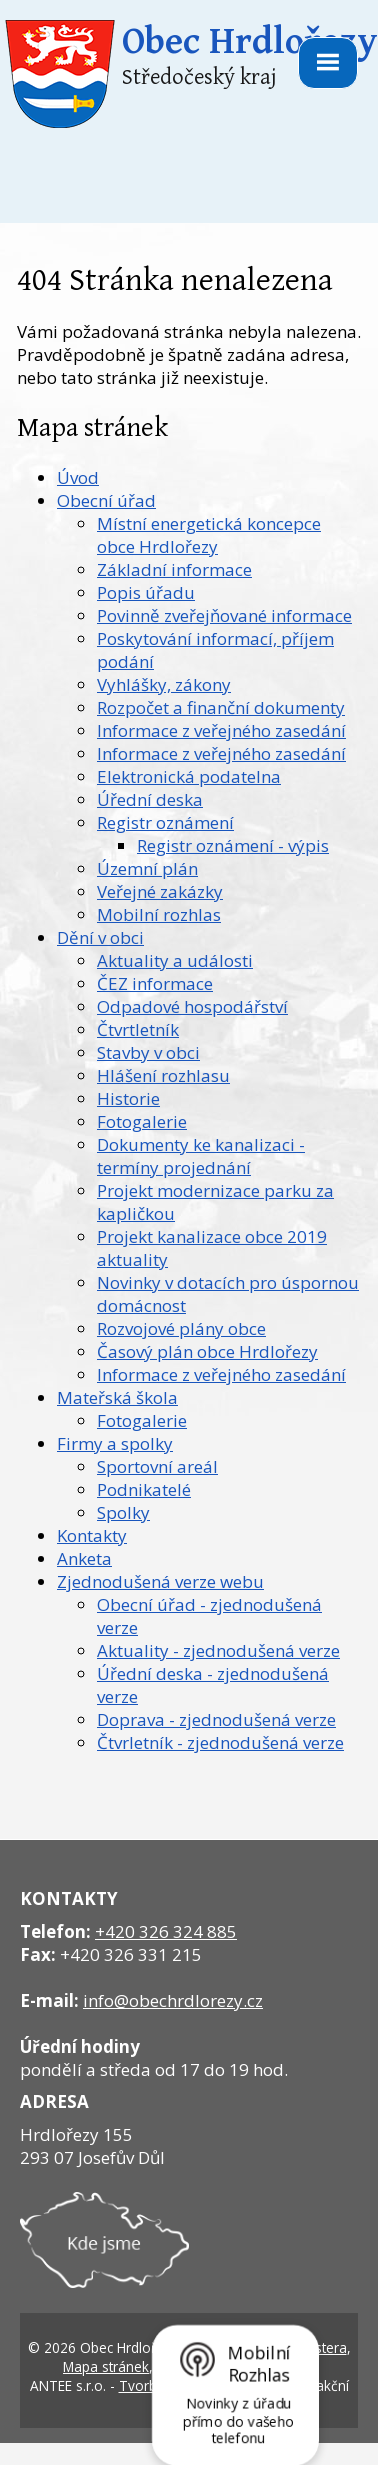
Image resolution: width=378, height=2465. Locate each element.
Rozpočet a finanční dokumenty (221, 707)
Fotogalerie (142, 1121)
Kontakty (92, 1535)
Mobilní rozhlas (159, 914)
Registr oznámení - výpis (233, 845)
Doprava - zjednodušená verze (216, 1719)
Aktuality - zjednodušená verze (218, 1650)
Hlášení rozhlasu (163, 1075)
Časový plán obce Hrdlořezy (207, 1351)
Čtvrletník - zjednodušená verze (220, 1742)
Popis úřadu (146, 592)
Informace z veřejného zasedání (221, 730)
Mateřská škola (117, 1397)
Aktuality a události (175, 960)
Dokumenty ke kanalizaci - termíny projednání (201, 1156)
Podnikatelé (144, 1489)
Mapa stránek (106, 2366)
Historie (128, 1098)
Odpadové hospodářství (192, 1006)
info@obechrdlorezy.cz (173, 2000)
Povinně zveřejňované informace (224, 615)
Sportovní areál (157, 1466)
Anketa (84, 1558)
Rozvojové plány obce (181, 1328)
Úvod (78, 477)
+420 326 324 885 (166, 1931)
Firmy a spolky (115, 1443)
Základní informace (174, 569)
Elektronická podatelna (189, 776)
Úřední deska (150, 799)
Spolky (123, 1512)
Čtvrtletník (138, 1029)
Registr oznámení (165, 822)
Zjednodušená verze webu (160, 1581)
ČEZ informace (155, 983)
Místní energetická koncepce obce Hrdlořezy (209, 535)
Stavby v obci (148, 1052)
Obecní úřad (106, 500)
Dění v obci (100, 937)
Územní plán (147, 868)
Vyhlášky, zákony (164, 684)
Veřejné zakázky (160, 891)
